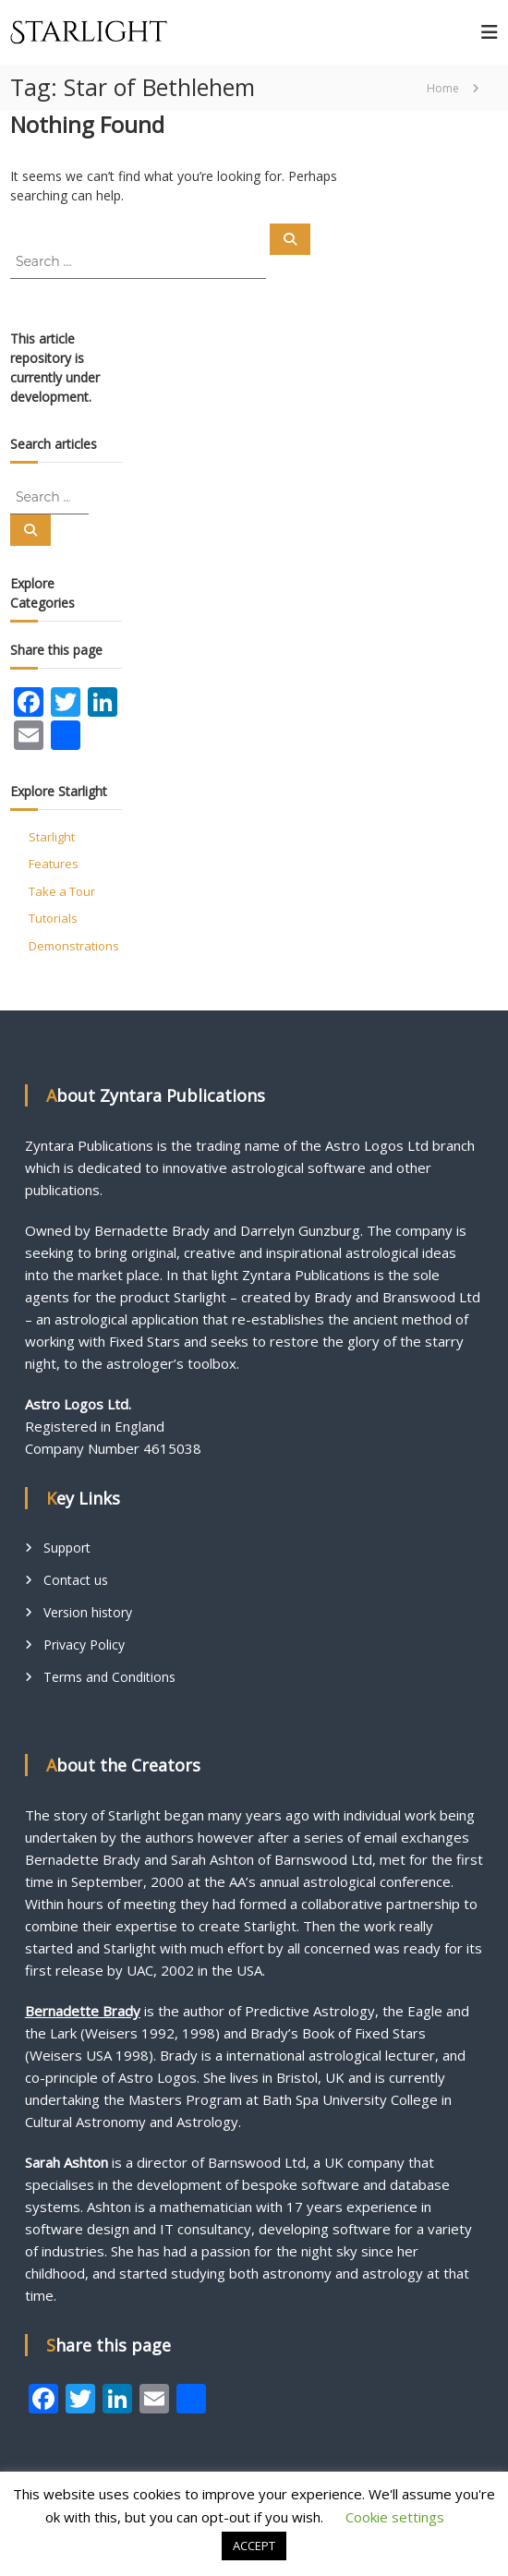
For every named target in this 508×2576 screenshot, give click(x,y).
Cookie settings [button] (394, 2517)
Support (67, 1547)
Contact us (75, 1580)
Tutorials (53, 918)
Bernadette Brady (82, 2011)
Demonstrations (74, 945)
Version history (87, 1612)
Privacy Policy (84, 1644)
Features (54, 863)
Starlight (52, 836)
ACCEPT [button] (254, 2545)
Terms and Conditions (109, 1677)
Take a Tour (62, 891)
